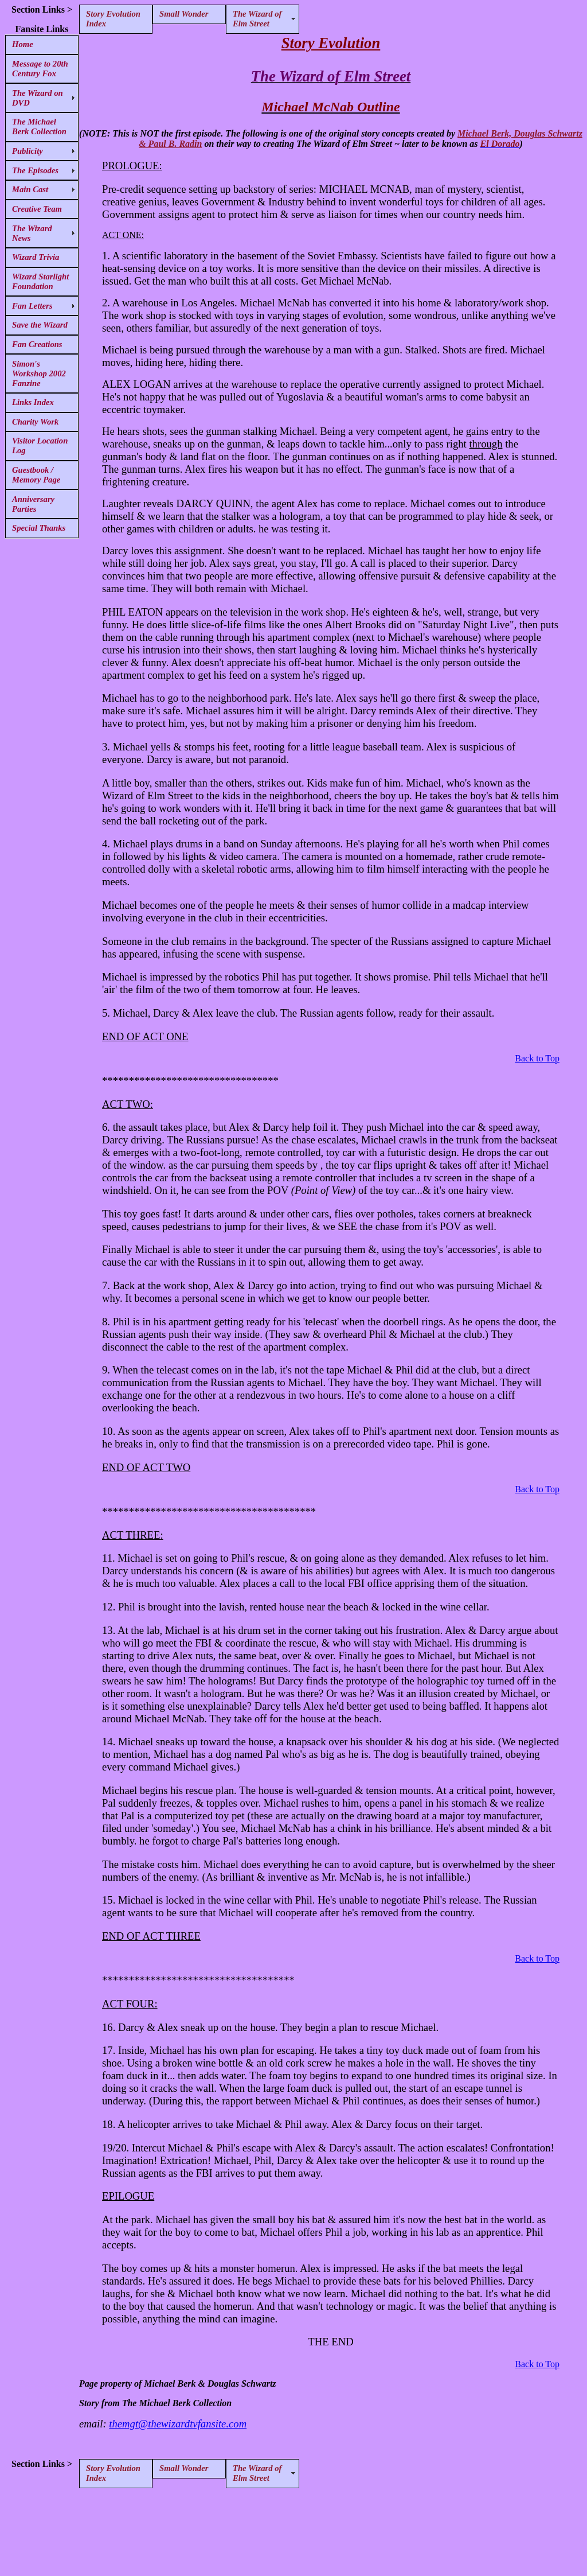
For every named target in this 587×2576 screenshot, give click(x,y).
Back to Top (537, 1058)
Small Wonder (183, 13)
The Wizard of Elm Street (257, 18)
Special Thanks (38, 527)
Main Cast (30, 189)
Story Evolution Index (113, 18)
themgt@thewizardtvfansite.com (177, 2424)
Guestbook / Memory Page (36, 474)
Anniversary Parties (33, 504)
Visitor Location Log (40, 445)
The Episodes (35, 170)
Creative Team (37, 208)
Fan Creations (37, 344)
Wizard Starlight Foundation (40, 281)
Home (22, 44)
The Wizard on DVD (37, 97)
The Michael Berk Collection (39, 126)
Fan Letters (32, 305)
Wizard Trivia (35, 257)
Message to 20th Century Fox (40, 68)
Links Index (33, 402)
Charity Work (35, 421)
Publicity (27, 150)
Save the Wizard (40, 324)
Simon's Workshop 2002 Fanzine (39, 373)
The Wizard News (32, 233)
